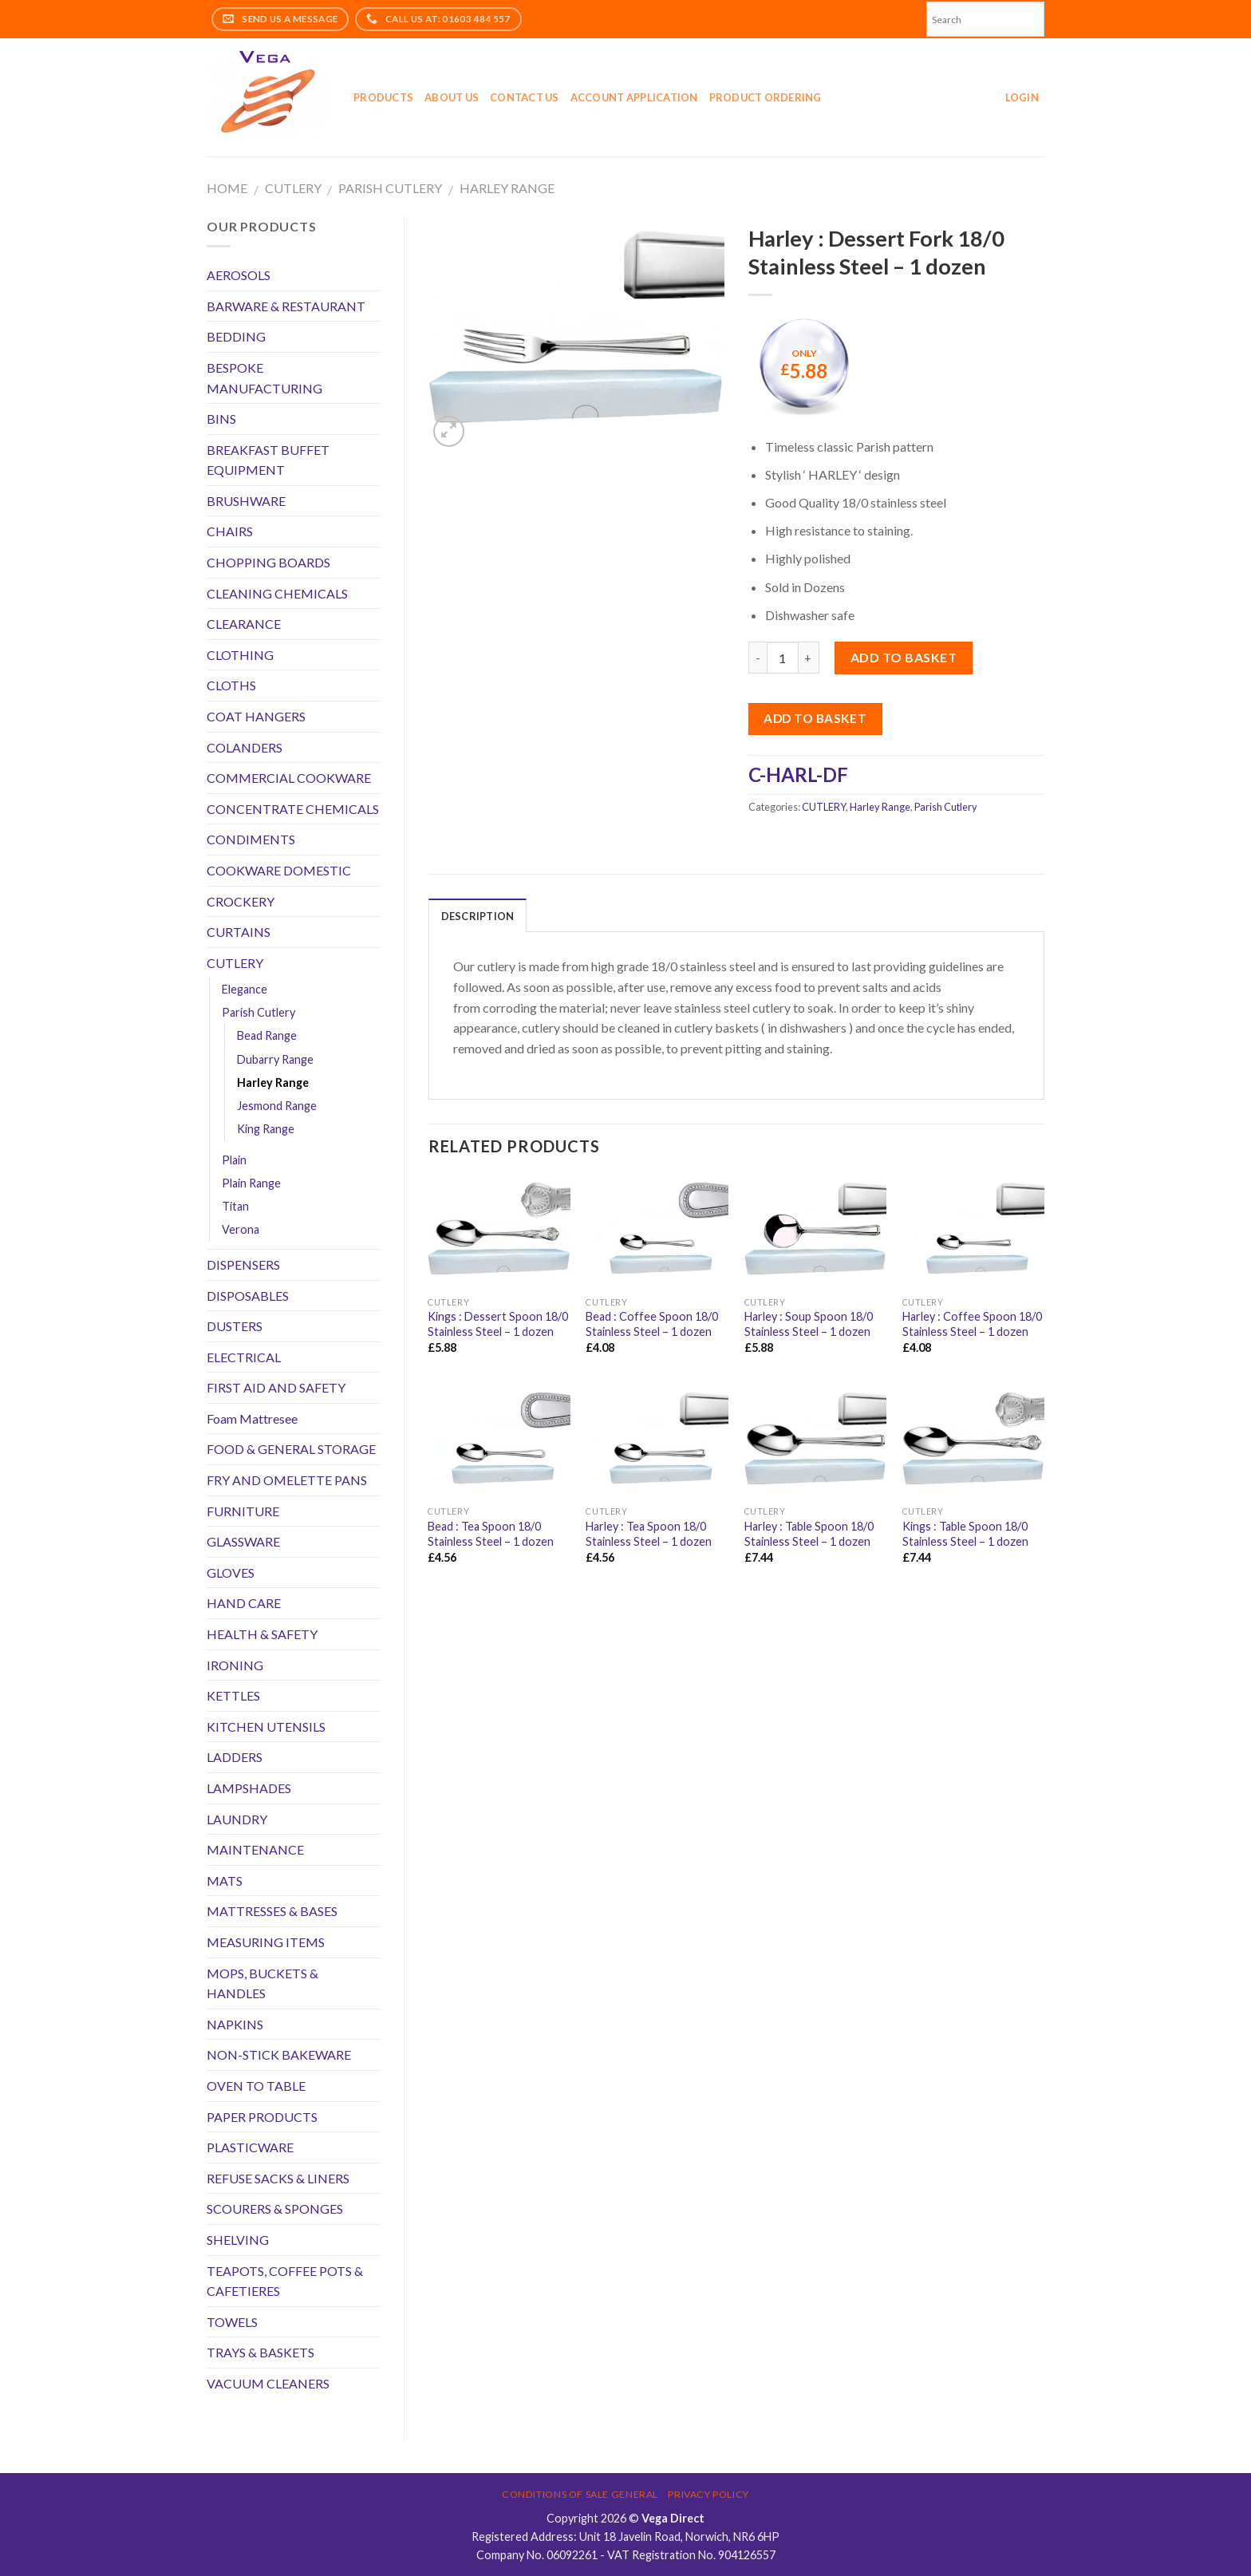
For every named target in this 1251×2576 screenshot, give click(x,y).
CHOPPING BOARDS (268, 562)
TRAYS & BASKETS (260, 2352)
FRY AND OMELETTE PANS (287, 1480)
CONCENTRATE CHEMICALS (293, 808)
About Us (451, 97)
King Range (265, 1129)
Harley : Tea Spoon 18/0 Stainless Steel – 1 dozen (649, 1533)
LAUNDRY (237, 1819)
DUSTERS (234, 1325)
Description (478, 916)
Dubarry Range (275, 1059)
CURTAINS (238, 931)
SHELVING (238, 2239)
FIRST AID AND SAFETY (276, 1387)
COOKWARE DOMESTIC (279, 870)
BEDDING (236, 336)
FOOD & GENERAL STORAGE (291, 1448)
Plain (234, 1160)
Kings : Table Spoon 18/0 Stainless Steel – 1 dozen (965, 1533)
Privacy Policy (708, 2494)
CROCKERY (240, 901)
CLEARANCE (244, 623)
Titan (235, 1206)
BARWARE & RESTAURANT (286, 306)
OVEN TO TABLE (256, 2085)
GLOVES (231, 1572)
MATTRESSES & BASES (272, 1910)
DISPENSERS (243, 1264)
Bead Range (267, 1035)
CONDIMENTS (251, 839)
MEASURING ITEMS (266, 1942)
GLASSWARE (243, 1541)
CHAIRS (230, 531)
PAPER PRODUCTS (262, 2116)
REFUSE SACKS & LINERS (278, 2178)
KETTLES (233, 1695)
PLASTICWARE (250, 2147)
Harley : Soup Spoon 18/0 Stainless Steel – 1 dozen (808, 1324)
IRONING (235, 1665)
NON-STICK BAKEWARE (279, 2054)
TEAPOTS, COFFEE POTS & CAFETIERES (285, 2281)
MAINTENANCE (255, 1849)
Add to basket (903, 657)
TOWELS (232, 2321)
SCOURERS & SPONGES (275, 2208)
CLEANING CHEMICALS (277, 593)
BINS (221, 418)
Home (227, 188)
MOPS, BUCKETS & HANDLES (262, 1983)
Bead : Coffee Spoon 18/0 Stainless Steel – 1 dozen (652, 1324)
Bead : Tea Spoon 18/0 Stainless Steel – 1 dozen (491, 1533)
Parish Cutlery (390, 188)
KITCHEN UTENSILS (266, 1726)
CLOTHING (240, 654)
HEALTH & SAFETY (262, 1634)
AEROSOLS (238, 274)
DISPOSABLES (248, 1295)
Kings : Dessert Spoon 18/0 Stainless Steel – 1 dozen (498, 1324)
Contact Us (524, 97)
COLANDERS (244, 747)
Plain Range (251, 1183)
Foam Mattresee (252, 1418)
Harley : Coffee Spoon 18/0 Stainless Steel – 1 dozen (972, 1324)
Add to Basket (815, 718)
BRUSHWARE (246, 500)
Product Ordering (765, 97)
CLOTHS (231, 685)
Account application (634, 97)
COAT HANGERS (256, 716)
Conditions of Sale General (580, 2494)
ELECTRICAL (244, 1357)
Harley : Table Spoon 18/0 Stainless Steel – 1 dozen (809, 1533)
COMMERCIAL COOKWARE (289, 777)
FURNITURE (243, 1511)
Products (383, 97)
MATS (225, 1880)
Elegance (244, 989)
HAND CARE (244, 1602)
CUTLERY (293, 188)
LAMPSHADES (249, 1788)
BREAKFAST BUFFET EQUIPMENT (268, 460)
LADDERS (234, 1756)
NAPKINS (235, 2024)
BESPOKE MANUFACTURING (264, 378)
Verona (240, 1229)
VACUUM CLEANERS (268, 2383)
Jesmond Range (277, 1105)
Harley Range (507, 188)
